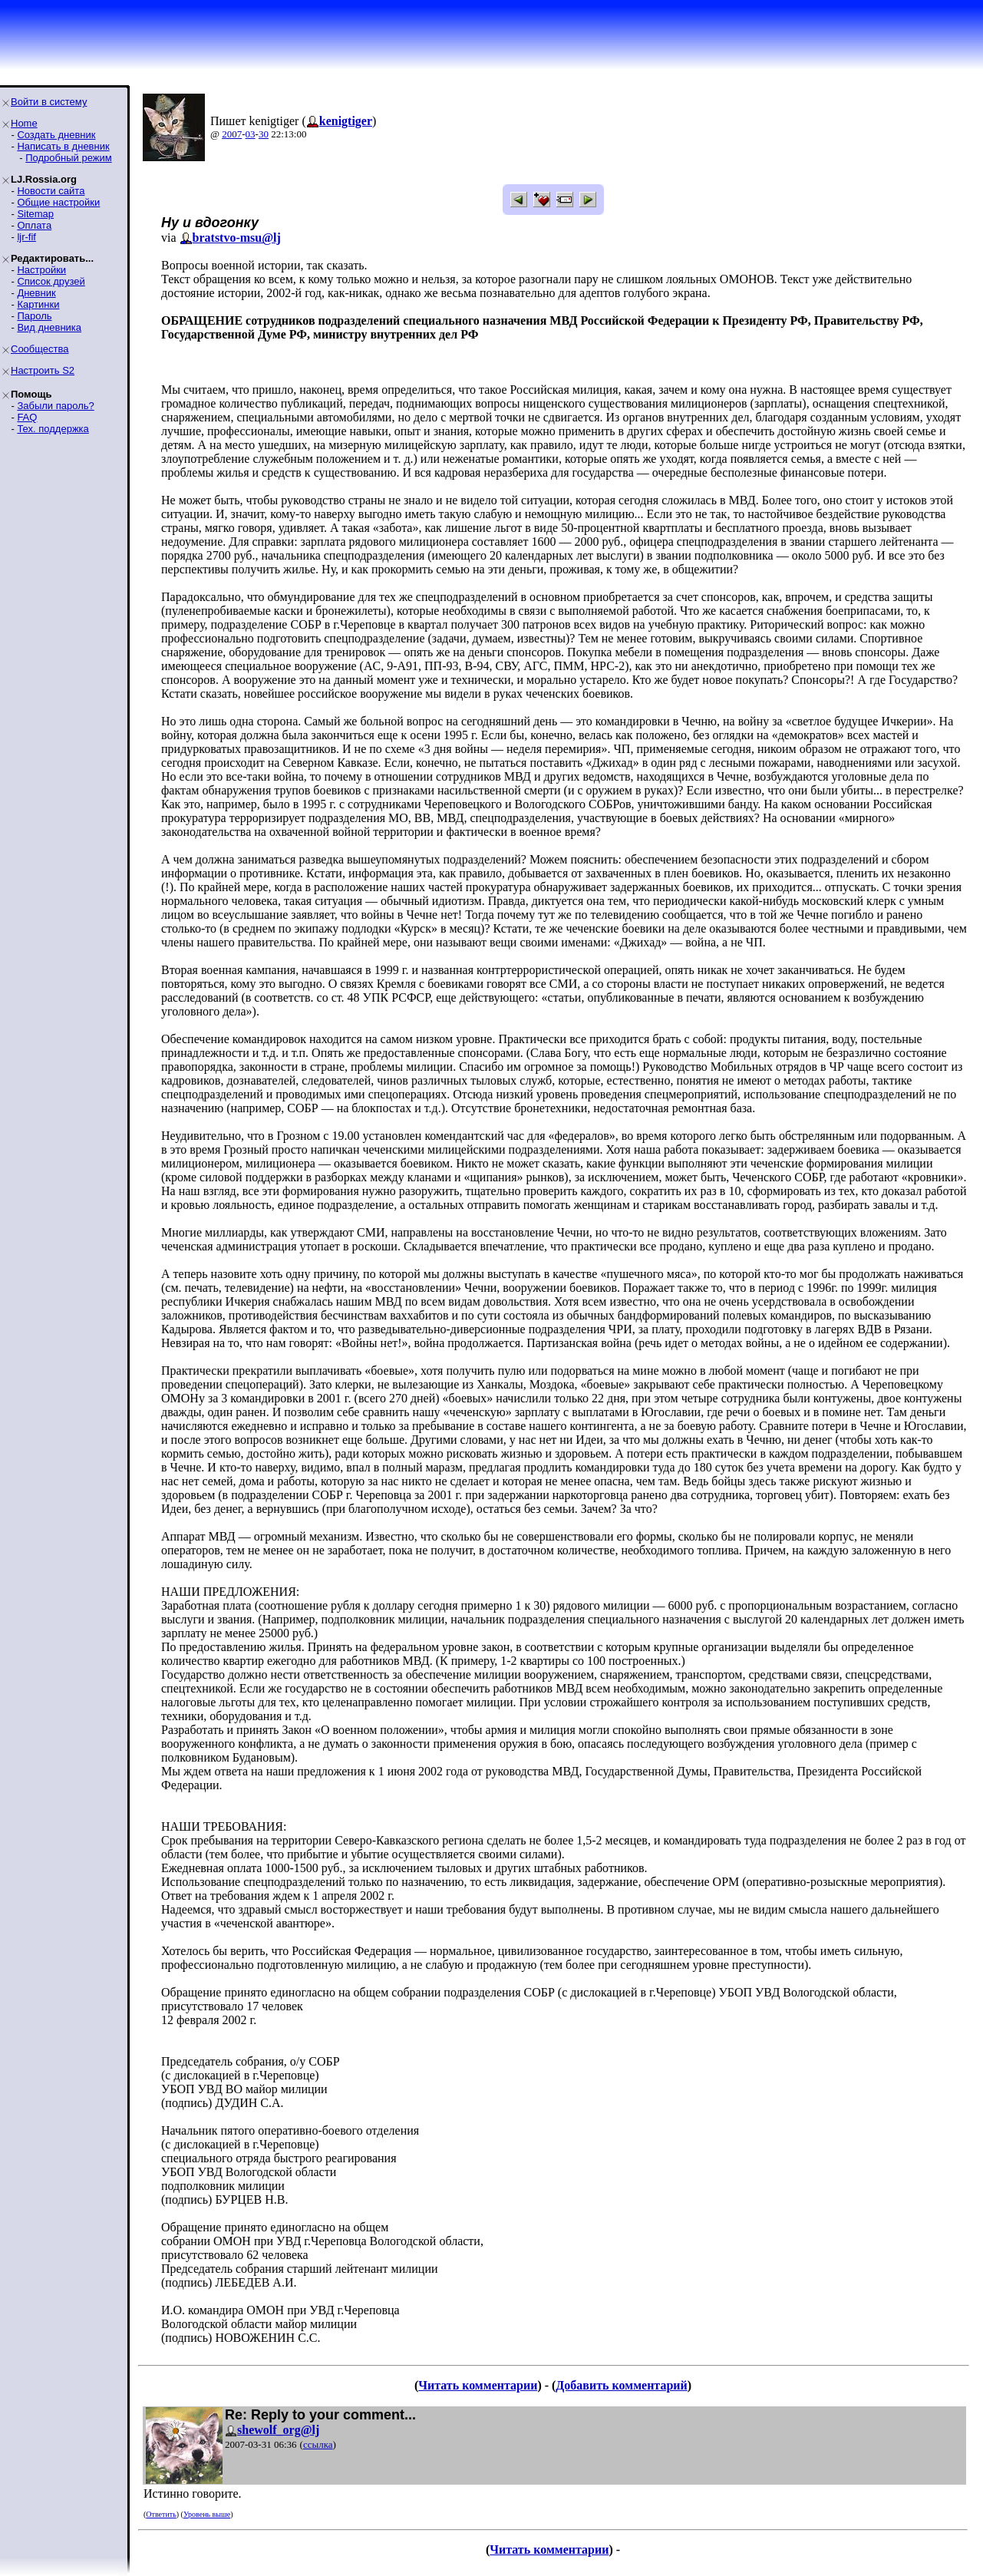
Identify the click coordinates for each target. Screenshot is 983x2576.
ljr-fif (26, 237)
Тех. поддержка (52, 428)
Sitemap (35, 214)
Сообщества (40, 349)
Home (24, 123)
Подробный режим (68, 157)
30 (264, 134)
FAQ (27, 417)
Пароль (34, 316)
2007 (232, 134)
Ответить (161, 2514)
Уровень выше (206, 2514)
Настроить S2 (42, 370)
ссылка (318, 2444)
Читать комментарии (477, 2385)
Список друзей (50, 281)
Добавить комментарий (621, 2385)
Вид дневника (49, 327)
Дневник (36, 293)
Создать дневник (56, 134)
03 (251, 134)
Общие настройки (58, 202)
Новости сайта (50, 191)
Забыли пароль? (55, 405)
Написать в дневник (63, 146)
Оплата (34, 225)
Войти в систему (49, 101)
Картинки (38, 304)
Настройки (41, 270)
